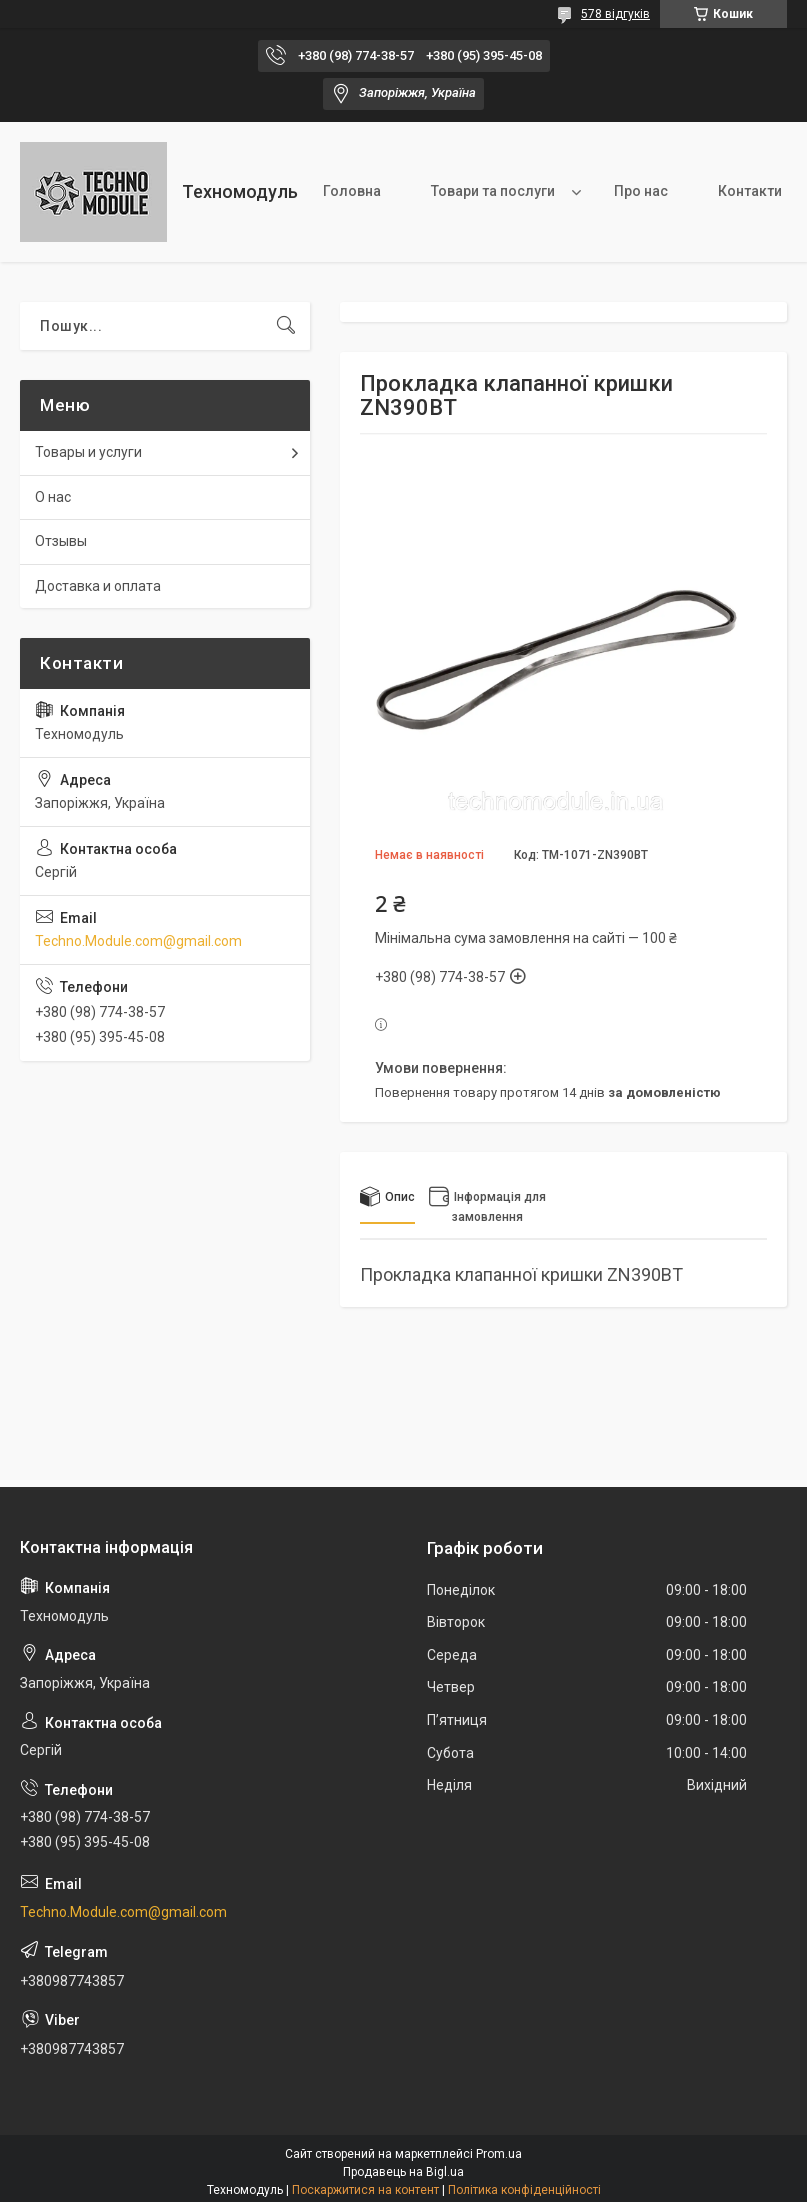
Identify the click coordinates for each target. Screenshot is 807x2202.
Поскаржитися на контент (365, 2190)
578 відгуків (615, 14)
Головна (352, 191)
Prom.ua (499, 2154)
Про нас (641, 191)
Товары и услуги (88, 452)
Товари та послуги (493, 191)
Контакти (750, 191)
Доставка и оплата (98, 586)
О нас (53, 497)
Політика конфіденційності (524, 2190)
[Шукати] (286, 326)
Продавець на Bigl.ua (403, 2172)
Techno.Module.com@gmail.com (138, 941)
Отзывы (61, 541)
